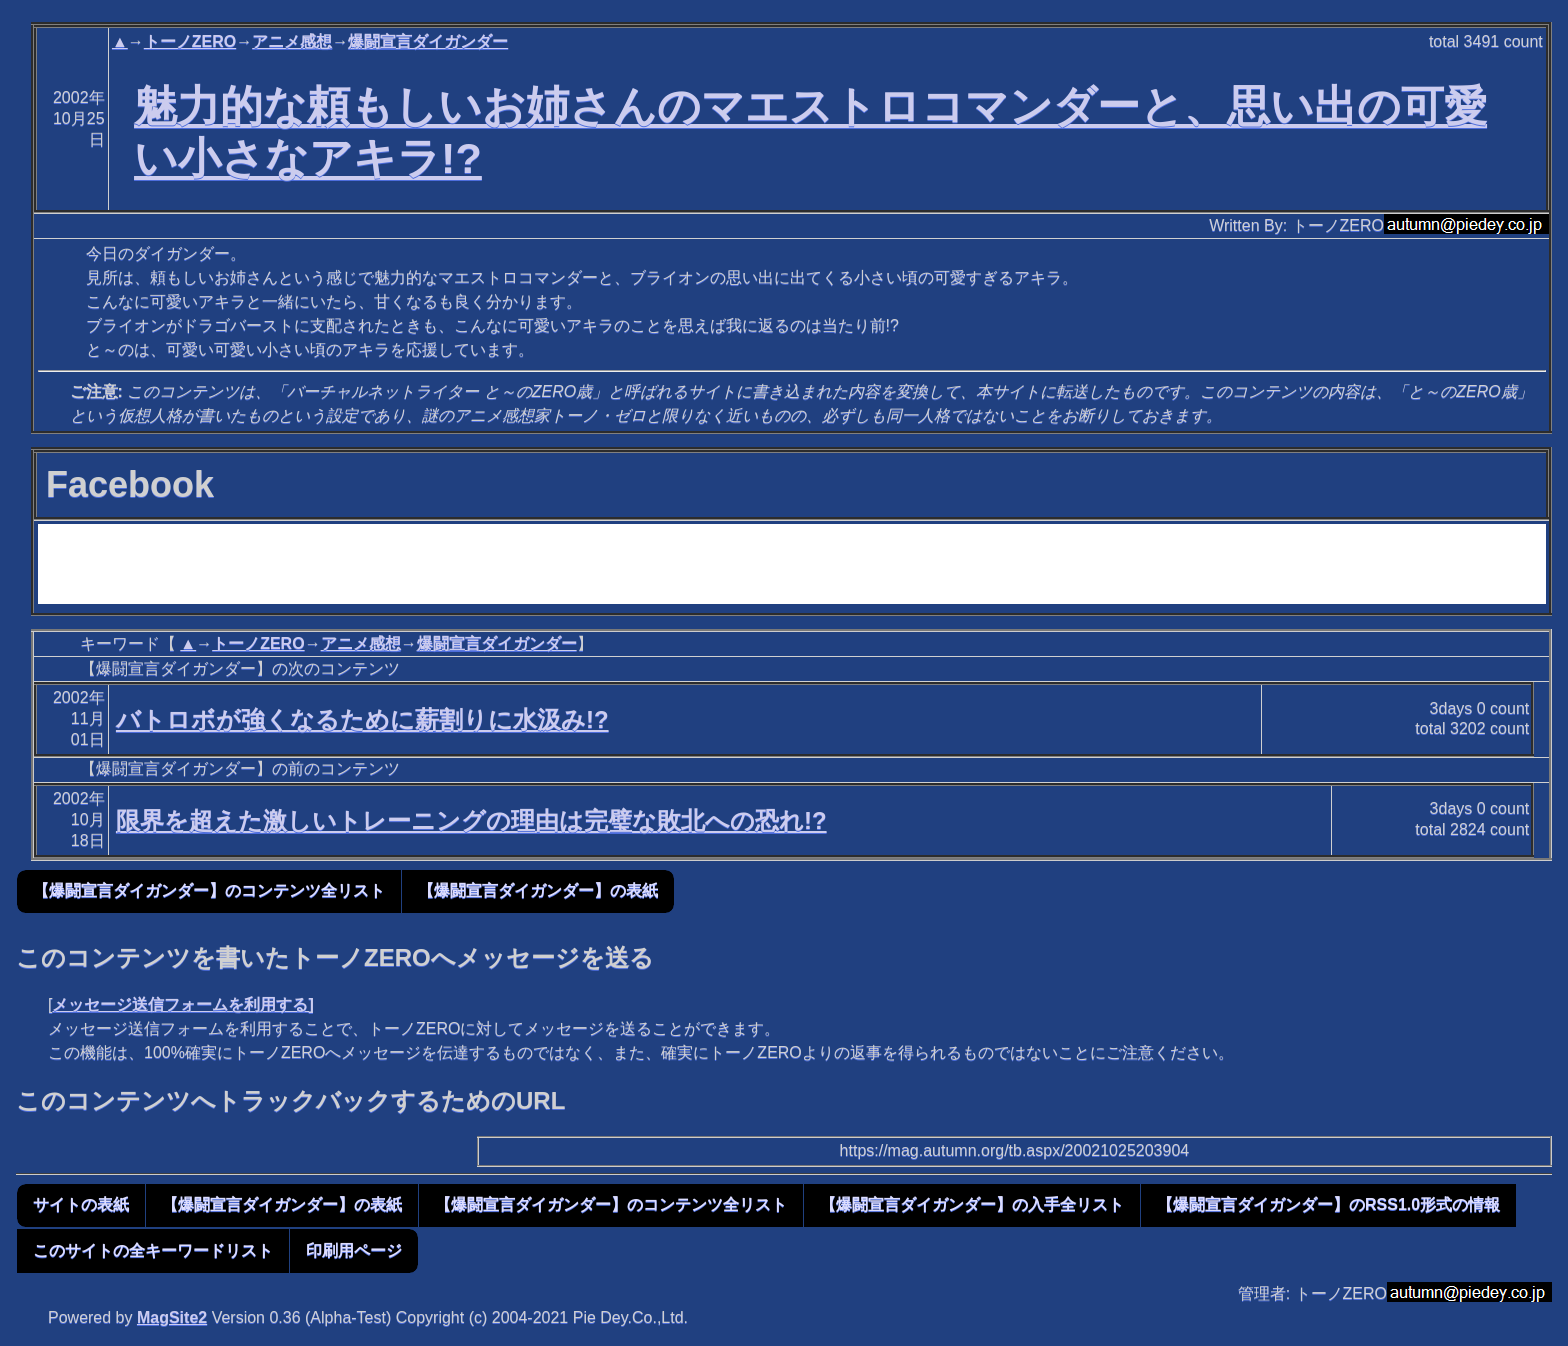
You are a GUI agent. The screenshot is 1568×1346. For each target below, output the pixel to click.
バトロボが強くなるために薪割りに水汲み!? (362, 719)
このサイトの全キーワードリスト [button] (153, 1250)
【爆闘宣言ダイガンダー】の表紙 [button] (538, 890)
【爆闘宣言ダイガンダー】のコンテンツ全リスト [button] (209, 890)
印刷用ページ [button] (354, 1250)
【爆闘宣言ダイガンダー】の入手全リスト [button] (972, 1204)
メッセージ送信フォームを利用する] (182, 1004)
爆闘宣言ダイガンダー (428, 41)
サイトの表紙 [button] (81, 1204)
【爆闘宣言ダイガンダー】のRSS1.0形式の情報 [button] (1328, 1204)
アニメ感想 (292, 41)
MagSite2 (172, 1317)
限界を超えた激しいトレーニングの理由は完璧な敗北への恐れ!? (471, 820)
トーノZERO (190, 41)
